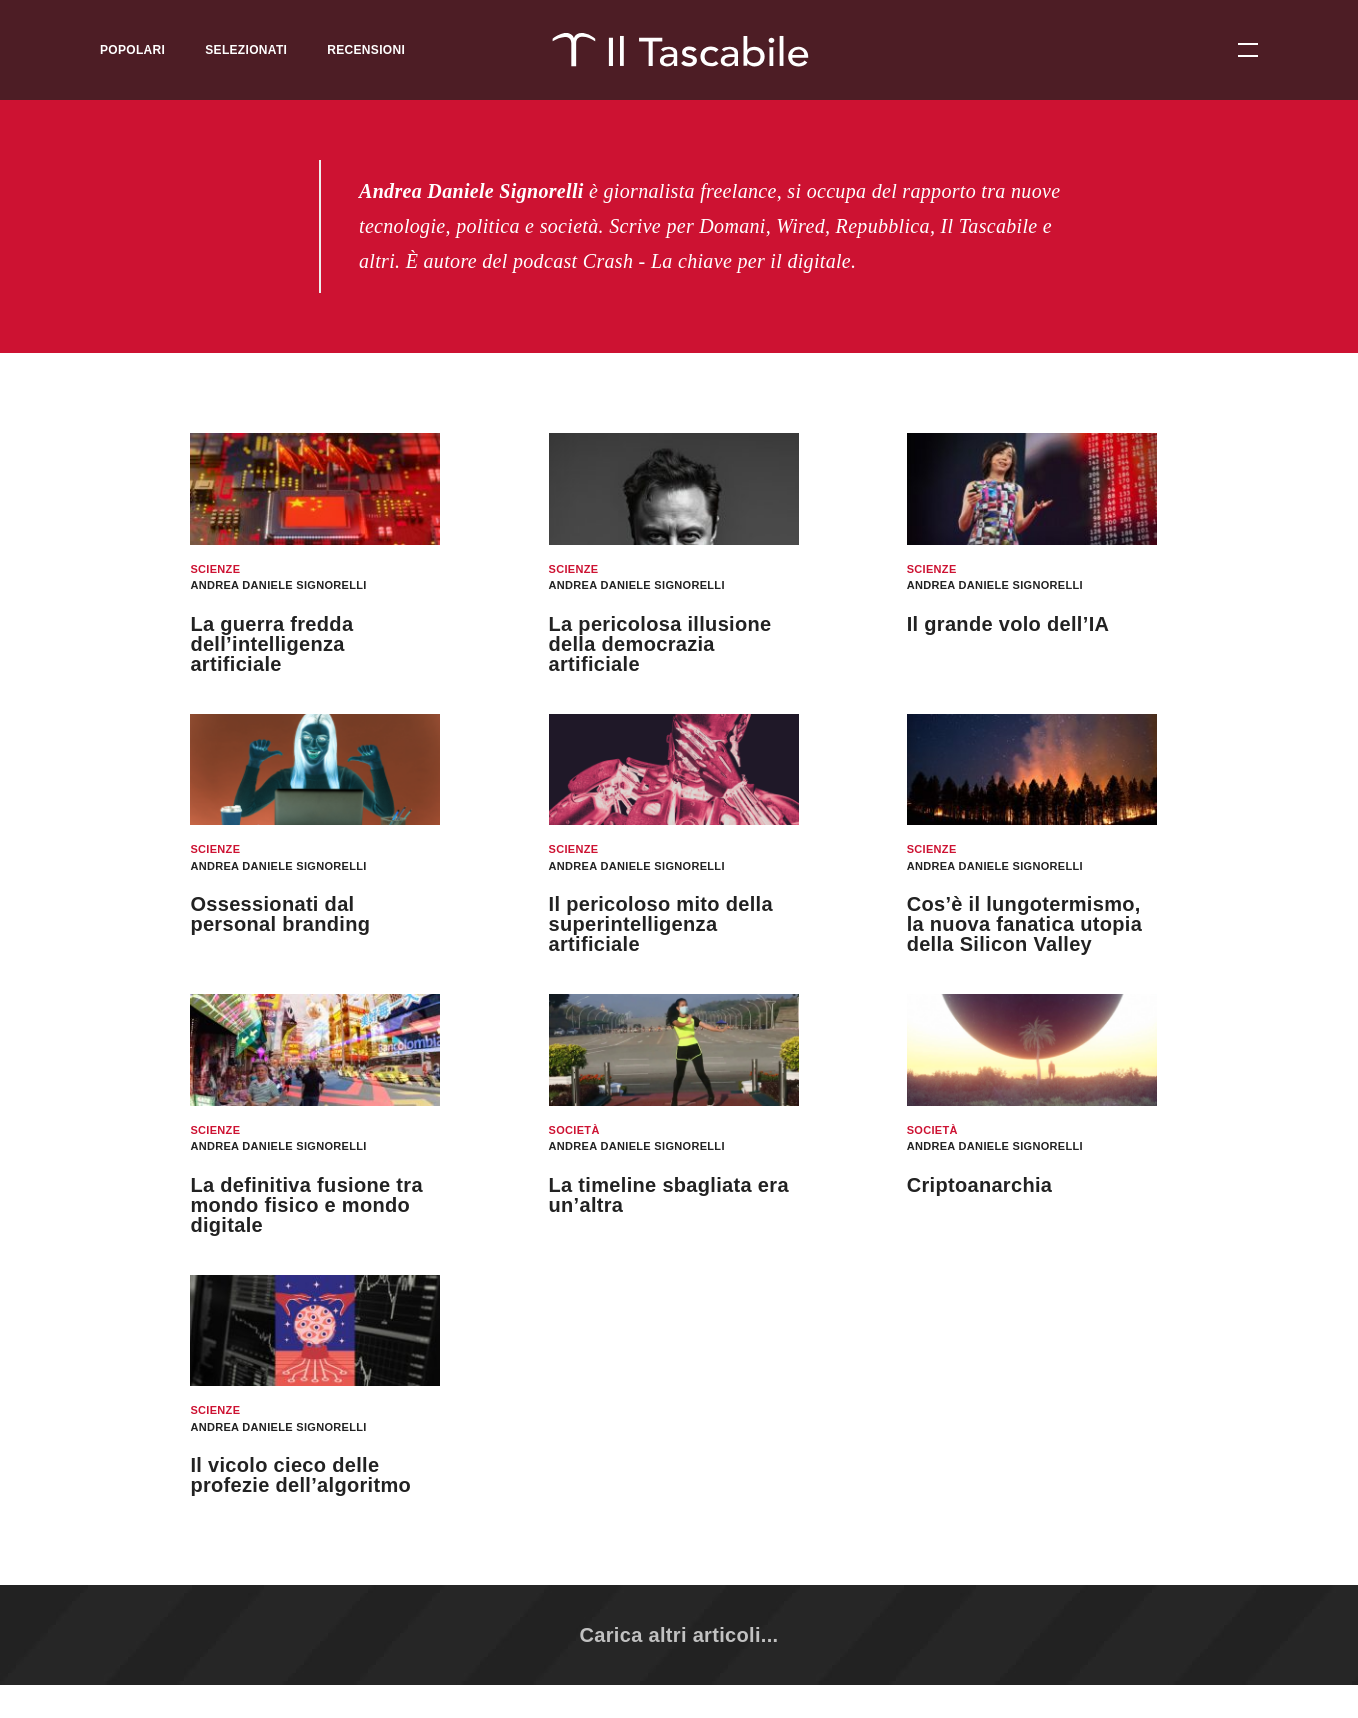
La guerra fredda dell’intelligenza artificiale (271, 644)
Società (574, 1130)
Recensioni (366, 50)
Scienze (215, 569)
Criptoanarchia (980, 1185)
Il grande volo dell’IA (1008, 624)
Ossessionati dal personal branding (280, 914)
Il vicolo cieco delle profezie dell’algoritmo (300, 1475)
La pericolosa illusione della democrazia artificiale (660, 644)
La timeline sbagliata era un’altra (669, 1195)
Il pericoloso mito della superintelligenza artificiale (661, 924)
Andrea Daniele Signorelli (278, 585)
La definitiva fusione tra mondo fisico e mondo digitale (306, 1205)
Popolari (132, 50)
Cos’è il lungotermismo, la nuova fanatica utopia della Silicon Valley (1025, 924)
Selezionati (246, 50)
